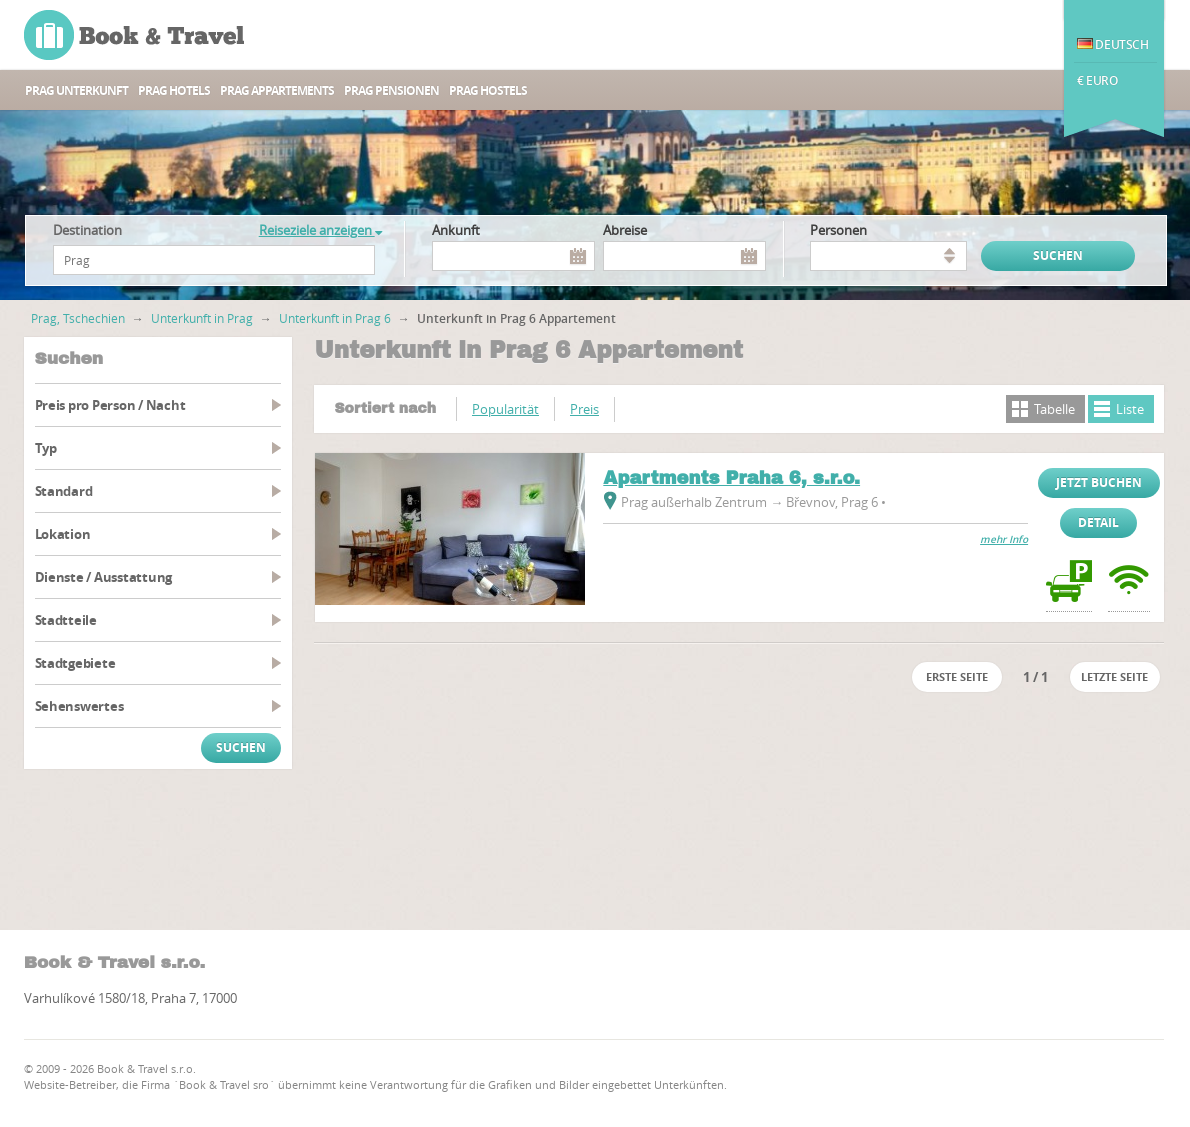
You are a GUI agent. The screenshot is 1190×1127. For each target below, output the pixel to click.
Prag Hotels (174, 90)
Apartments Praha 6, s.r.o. (731, 478)
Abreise (625, 230)
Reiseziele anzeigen (320, 230)
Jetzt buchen (1099, 482)
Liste (1130, 409)
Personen (838, 230)
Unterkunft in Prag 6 (335, 318)
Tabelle (1054, 409)
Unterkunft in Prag (202, 318)
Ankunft (456, 230)
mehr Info (1004, 539)
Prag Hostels (488, 90)
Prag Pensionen (391, 90)
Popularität (505, 409)
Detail (1098, 522)
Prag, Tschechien (78, 318)
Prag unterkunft (76, 90)
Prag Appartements (277, 90)
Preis (584, 409)
